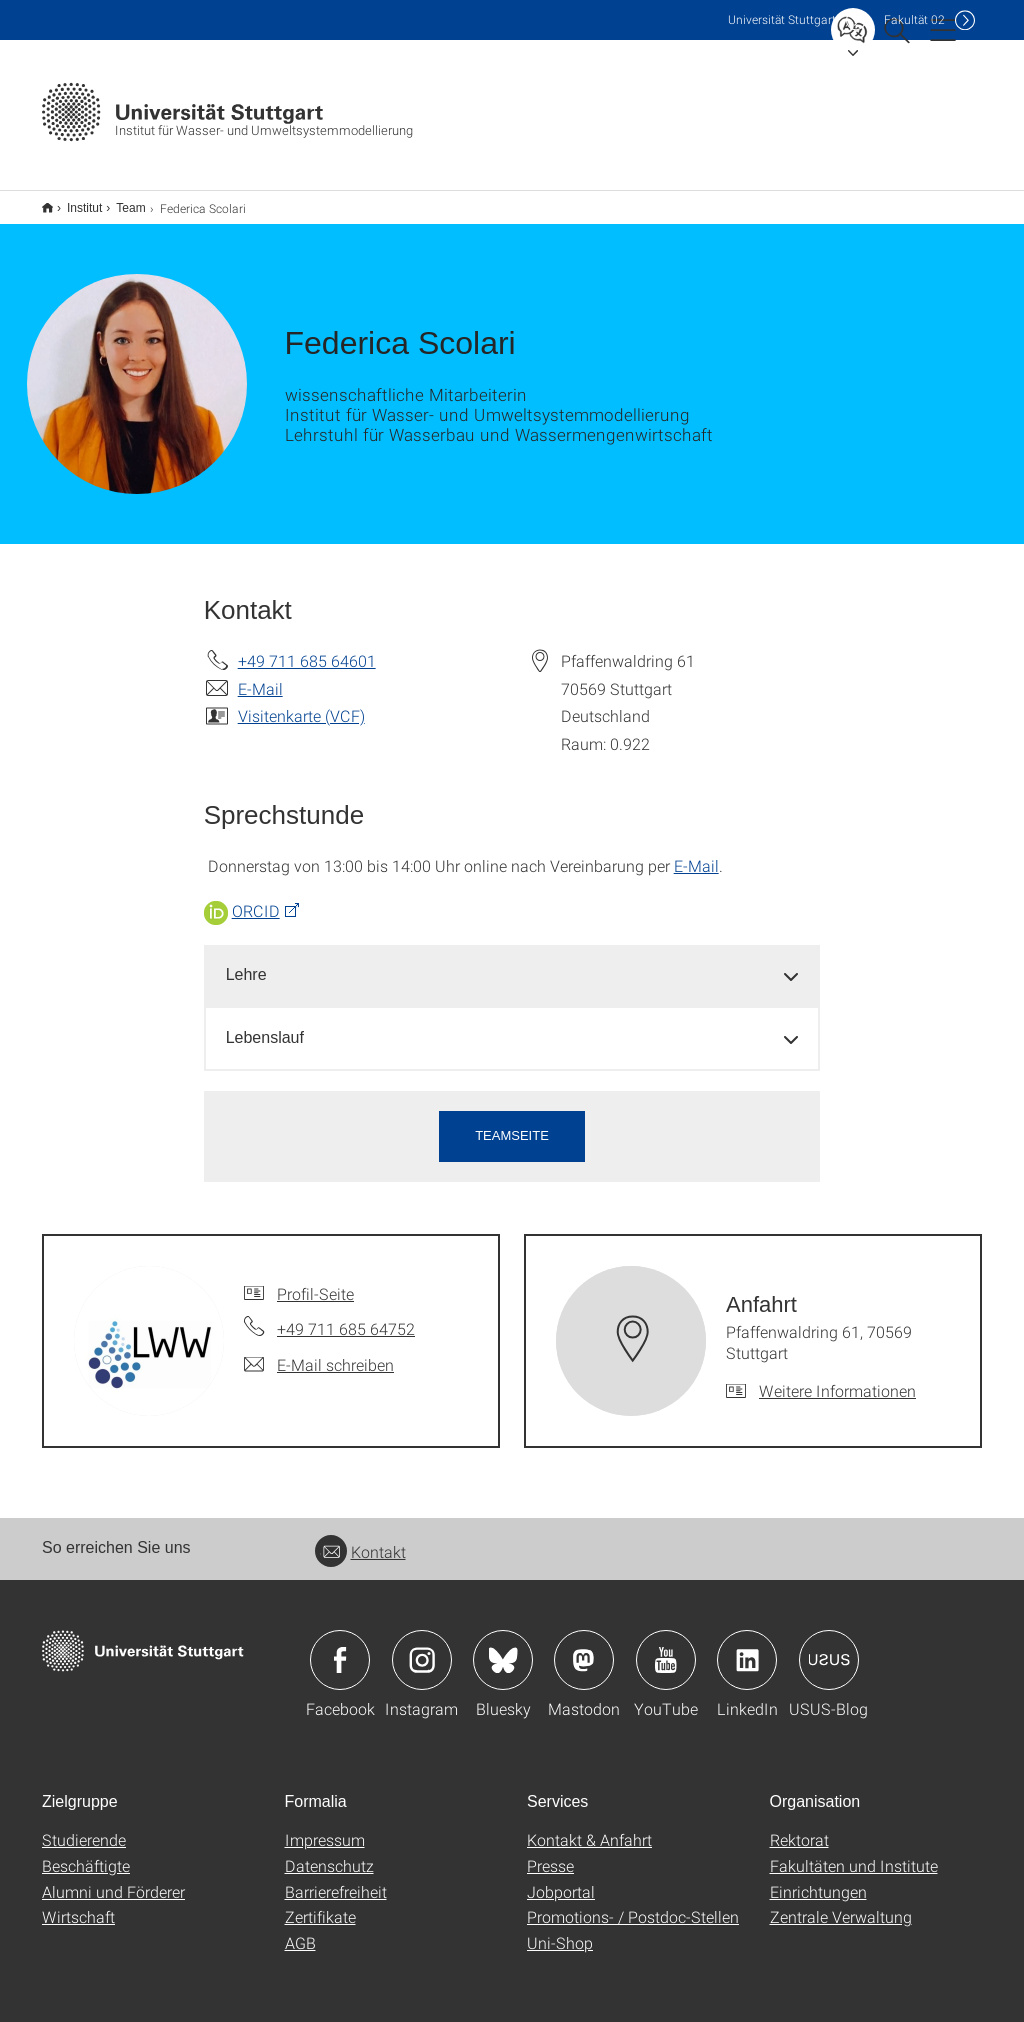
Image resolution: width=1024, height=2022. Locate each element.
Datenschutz (329, 1852)
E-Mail (260, 675)
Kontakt (360, 1538)
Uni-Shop (560, 1929)
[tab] (512, 962)
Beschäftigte (86, 1852)
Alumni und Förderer (113, 1878)
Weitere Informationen (837, 1377)
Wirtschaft (78, 1903)
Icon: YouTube (666, 1647)
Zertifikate (320, 1903)
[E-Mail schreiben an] (319, 1352)
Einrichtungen (818, 1878)
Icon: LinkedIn (747, 1647)
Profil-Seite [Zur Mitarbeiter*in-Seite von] (315, 1280)
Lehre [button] (246, 961)
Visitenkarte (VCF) (301, 702)
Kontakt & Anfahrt (589, 1826)
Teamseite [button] (512, 1122)
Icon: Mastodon (584, 1647)
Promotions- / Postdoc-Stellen (633, 1903)
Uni (782, 19)
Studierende (84, 1826)
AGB (300, 1929)
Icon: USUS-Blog (829, 1647)
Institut (73, 201)
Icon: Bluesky (503, 1647)
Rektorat (799, 1826)
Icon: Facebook (340, 1647)
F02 (914, 19)
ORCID (256, 897)
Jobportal (561, 1878)
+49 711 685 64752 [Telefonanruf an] (346, 1315)
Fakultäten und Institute (854, 1852)
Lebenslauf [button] (265, 1024)
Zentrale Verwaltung (841, 1903)
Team (119, 201)
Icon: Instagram (422, 1647)
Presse (550, 1852)
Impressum (325, 1826)
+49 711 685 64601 (307, 647)
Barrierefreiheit (336, 1878)
